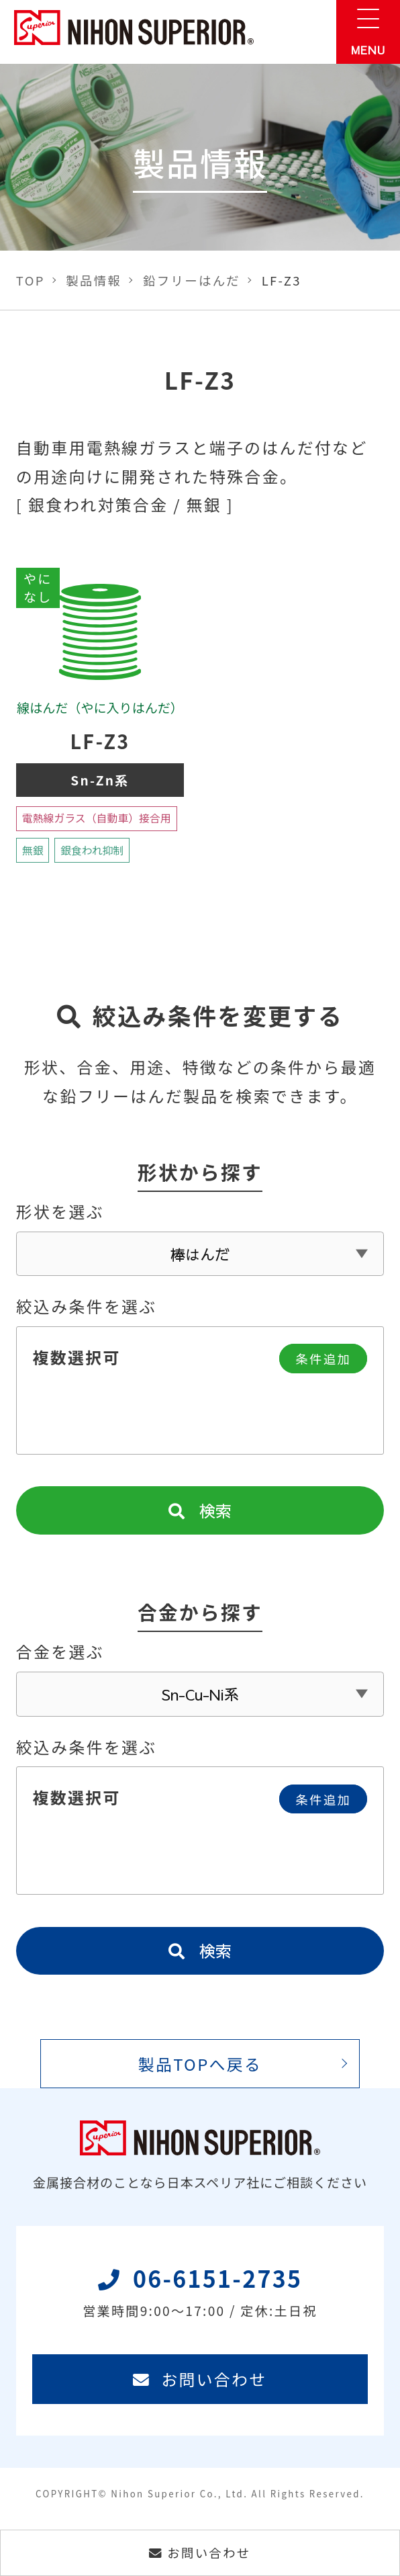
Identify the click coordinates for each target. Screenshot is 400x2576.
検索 (200, 1515)
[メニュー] (368, 32)
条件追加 (322, 1363)
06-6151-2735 (200, 2300)
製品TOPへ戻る (200, 2071)
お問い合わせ (199, 2388)
